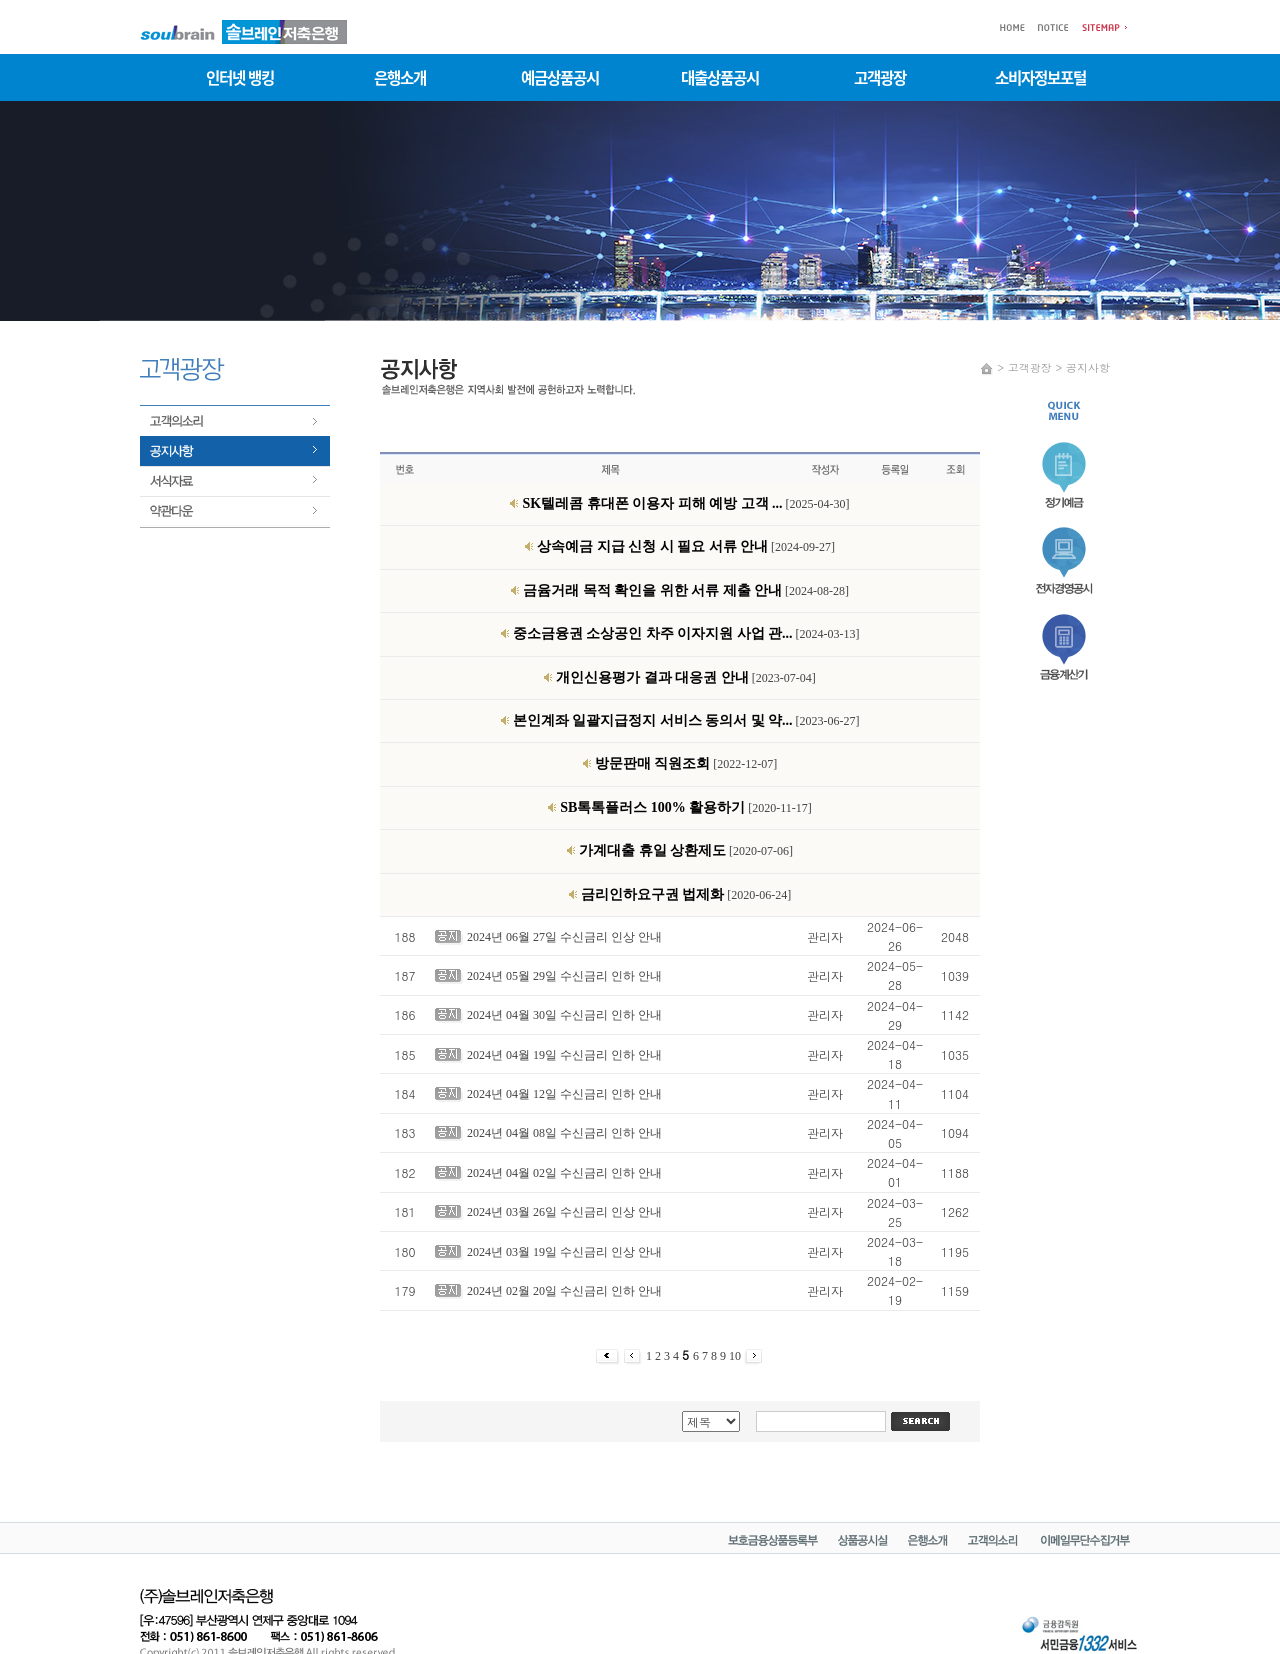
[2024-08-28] (686, 591)
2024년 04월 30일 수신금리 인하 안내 (564, 1015)
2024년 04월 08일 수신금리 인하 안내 (564, 1133)
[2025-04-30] (685, 504)
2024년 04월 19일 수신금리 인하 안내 (564, 1055)
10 (736, 1356)
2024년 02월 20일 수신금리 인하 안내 (564, 1291)
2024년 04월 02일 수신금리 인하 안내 (564, 1173)
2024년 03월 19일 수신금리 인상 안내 (564, 1252)
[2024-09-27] (686, 547)
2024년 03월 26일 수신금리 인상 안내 (564, 1212)
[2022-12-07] (686, 764)
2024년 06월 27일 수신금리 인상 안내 (564, 937)
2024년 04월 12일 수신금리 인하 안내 (564, 1094)
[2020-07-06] (686, 851)
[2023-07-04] (685, 678)
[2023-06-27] (686, 721)
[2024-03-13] (686, 634)
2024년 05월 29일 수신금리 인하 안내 (564, 976)
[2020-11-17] (686, 808)
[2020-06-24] (686, 895)
